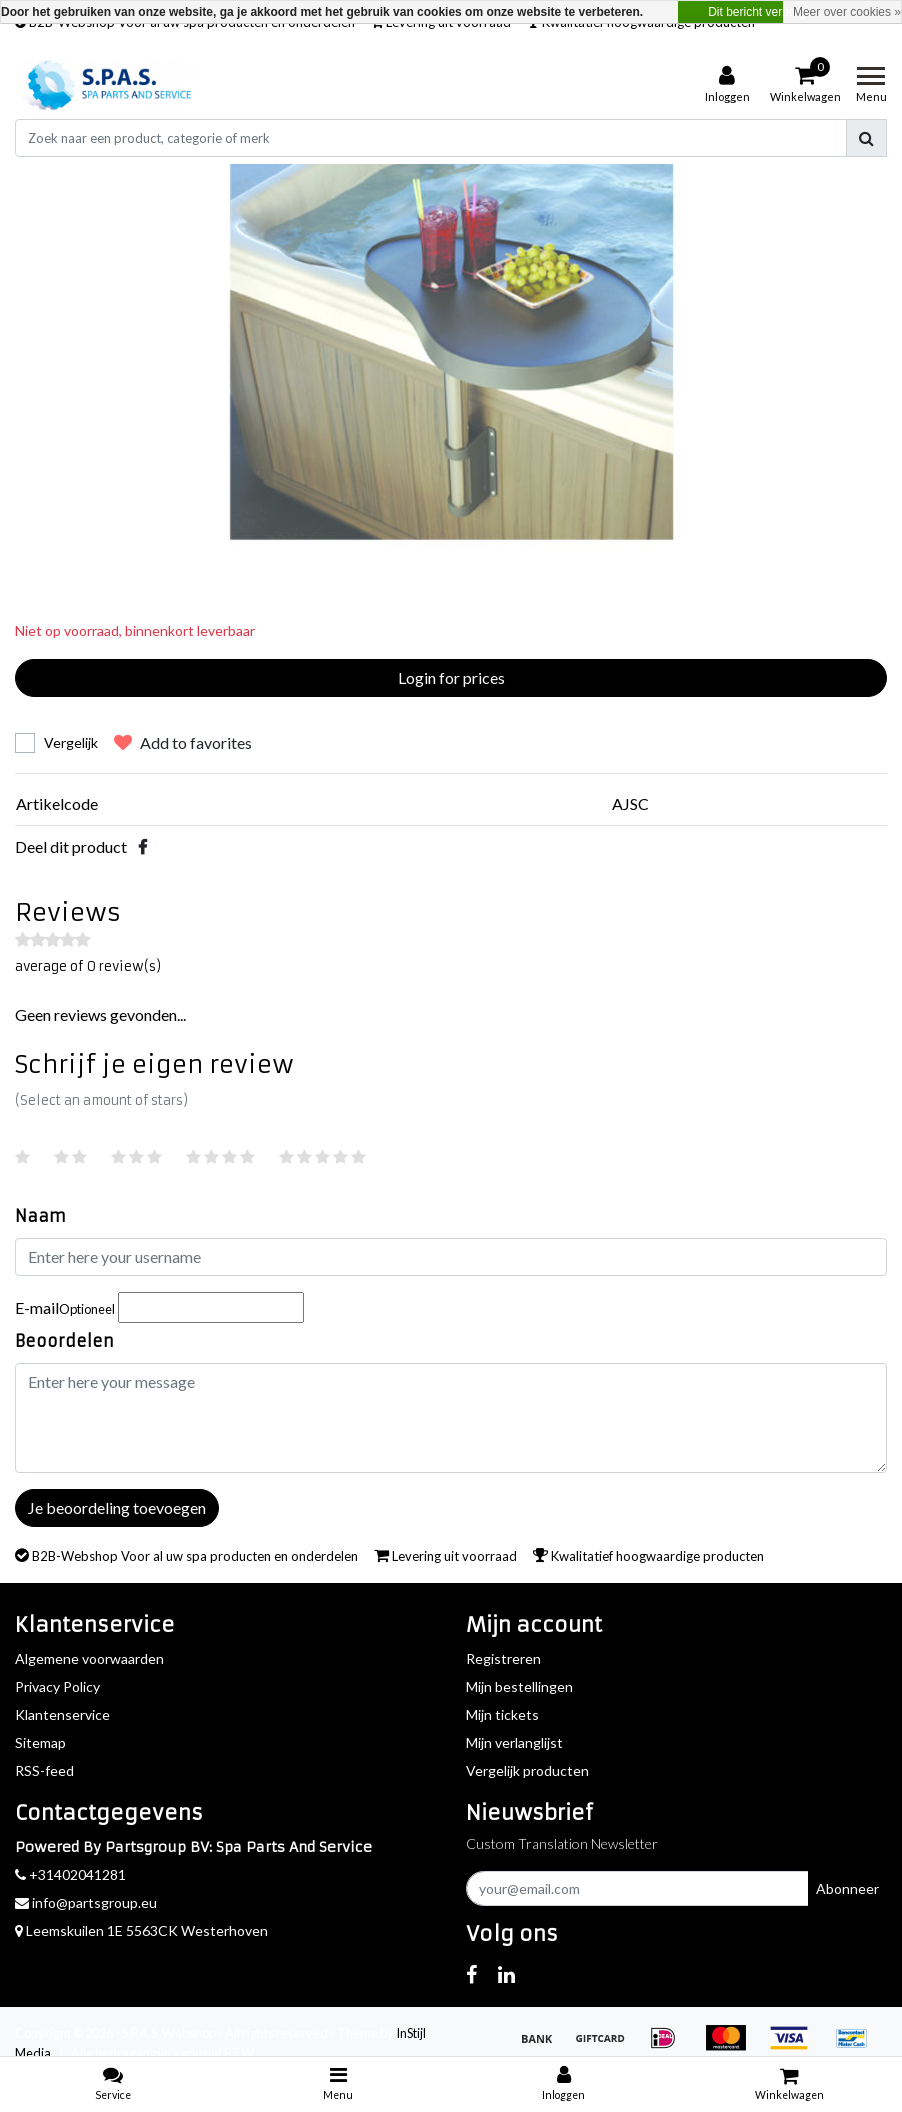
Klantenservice (62, 1714)
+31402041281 (70, 1874)
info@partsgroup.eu (86, 1902)
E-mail (65, 1307)
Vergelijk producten (527, 1770)
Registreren (503, 1658)
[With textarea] (451, 1418)
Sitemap (40, 1742)
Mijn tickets (502, 1714)
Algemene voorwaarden (89, 1658)
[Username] (451, 1257)
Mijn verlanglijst (514, 1742)
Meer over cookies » (847, 12)
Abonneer (847, 1888)
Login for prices (451, 677)
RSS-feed (44, 1770)
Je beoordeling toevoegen (117, 1507)
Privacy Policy (57, 1686)
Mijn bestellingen (519, 1686)
